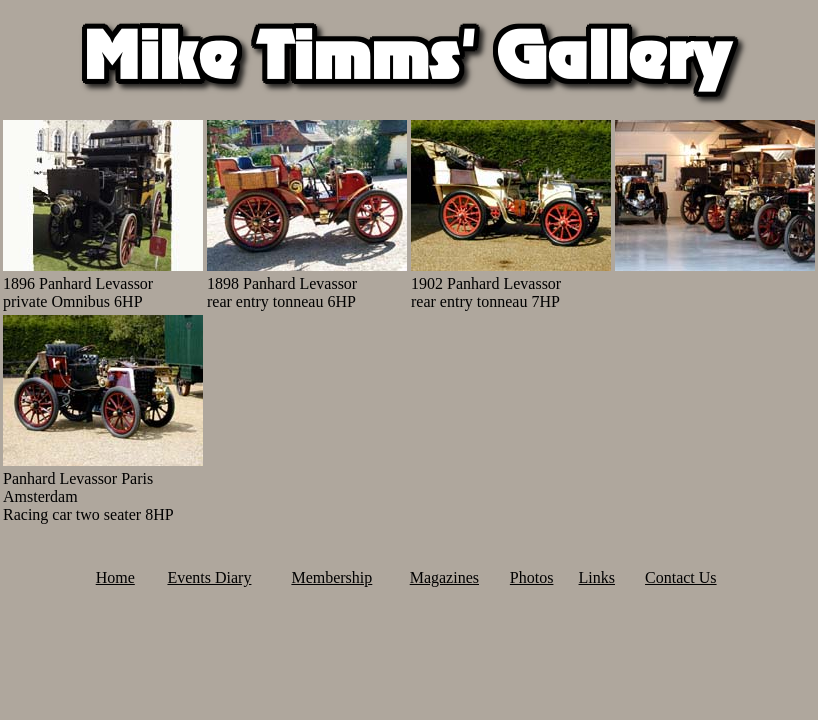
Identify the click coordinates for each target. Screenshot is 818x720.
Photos (532, 577)
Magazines (444, 577)
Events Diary (209, 577)
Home (115, 577)
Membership (331, 577)
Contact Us (681, 577)
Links (597, 577)
